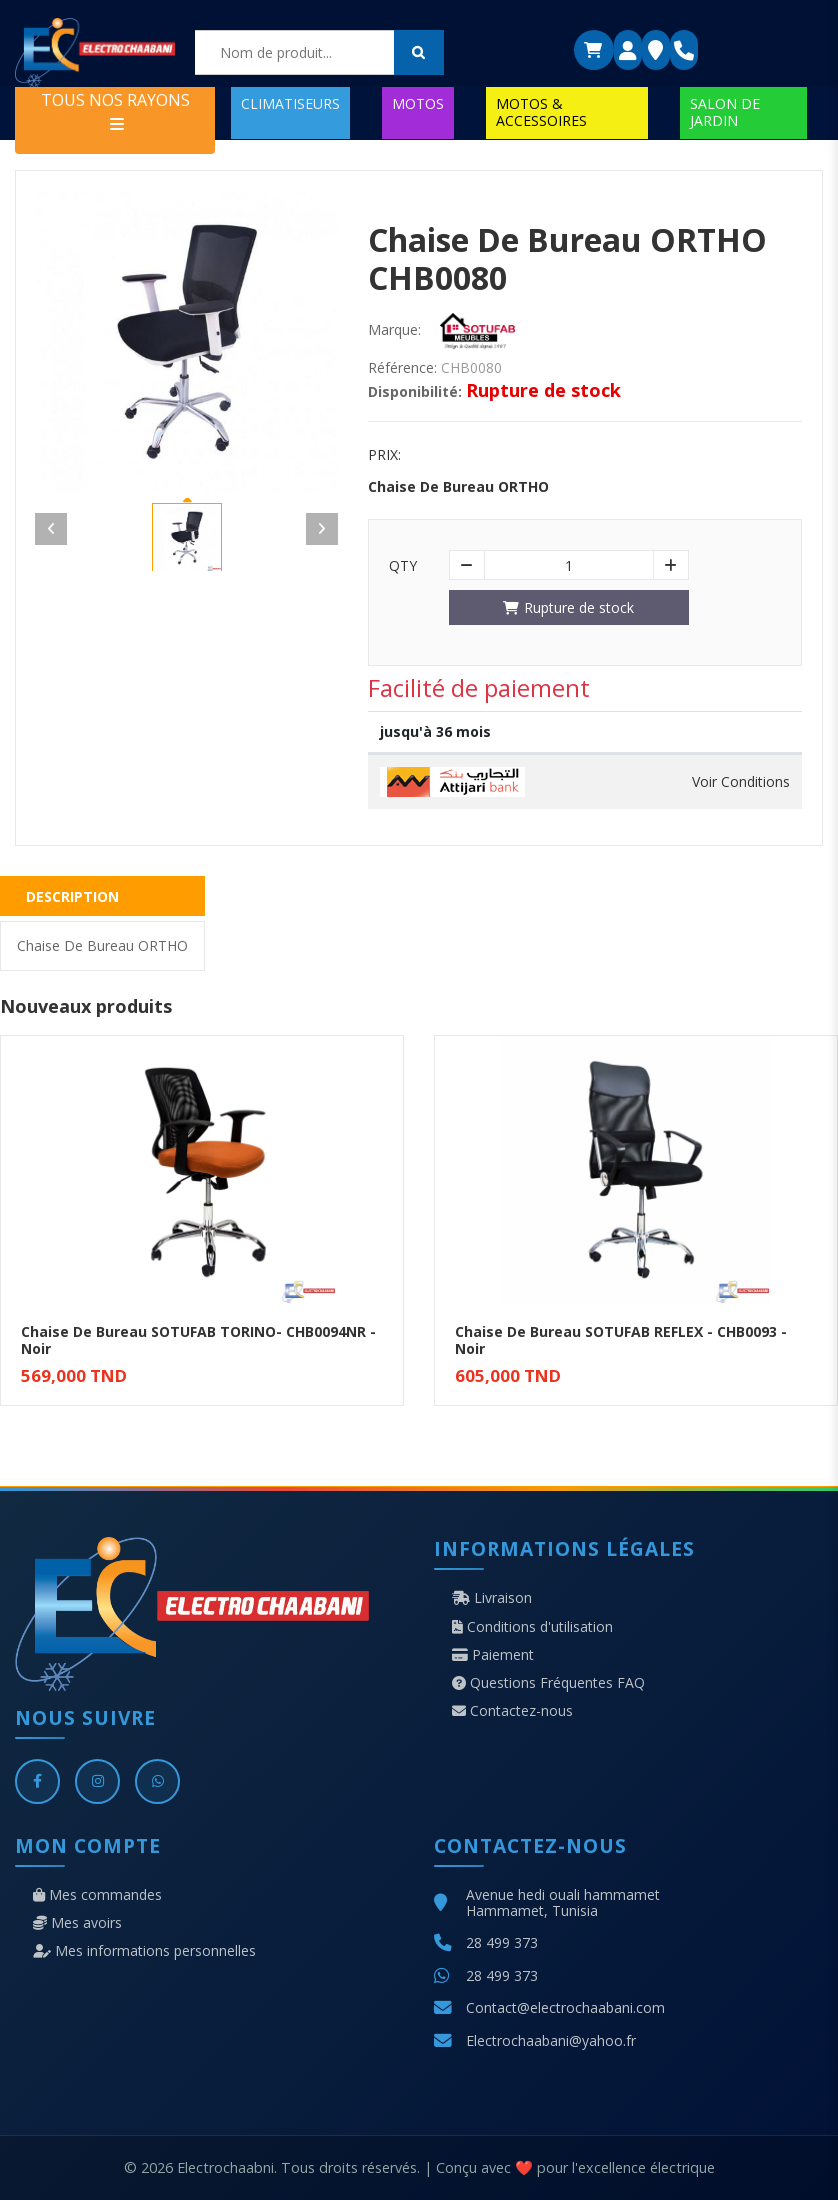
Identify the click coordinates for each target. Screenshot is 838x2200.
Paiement (493, 1655)
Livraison (492, 1598)
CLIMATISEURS (290, 103)
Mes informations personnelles (144, 1951)
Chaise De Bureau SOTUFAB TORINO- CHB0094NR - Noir (198, 1340)
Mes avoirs (77, 1923)
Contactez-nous (512, 1711)
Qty (403, 566)
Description (72, 896)
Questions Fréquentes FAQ (548, 1683)
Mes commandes (97, 1895)
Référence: (402, 368)
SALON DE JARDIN (725, 111)
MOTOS (418, 103)
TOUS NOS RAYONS (115, 110)
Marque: (394, 330)
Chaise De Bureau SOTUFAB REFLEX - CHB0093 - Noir (621, 1340)
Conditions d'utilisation (532, 1627)
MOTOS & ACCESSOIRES (541, 111)
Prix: (384, 455)
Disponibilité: (415, 392)
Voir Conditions (741, 782)
